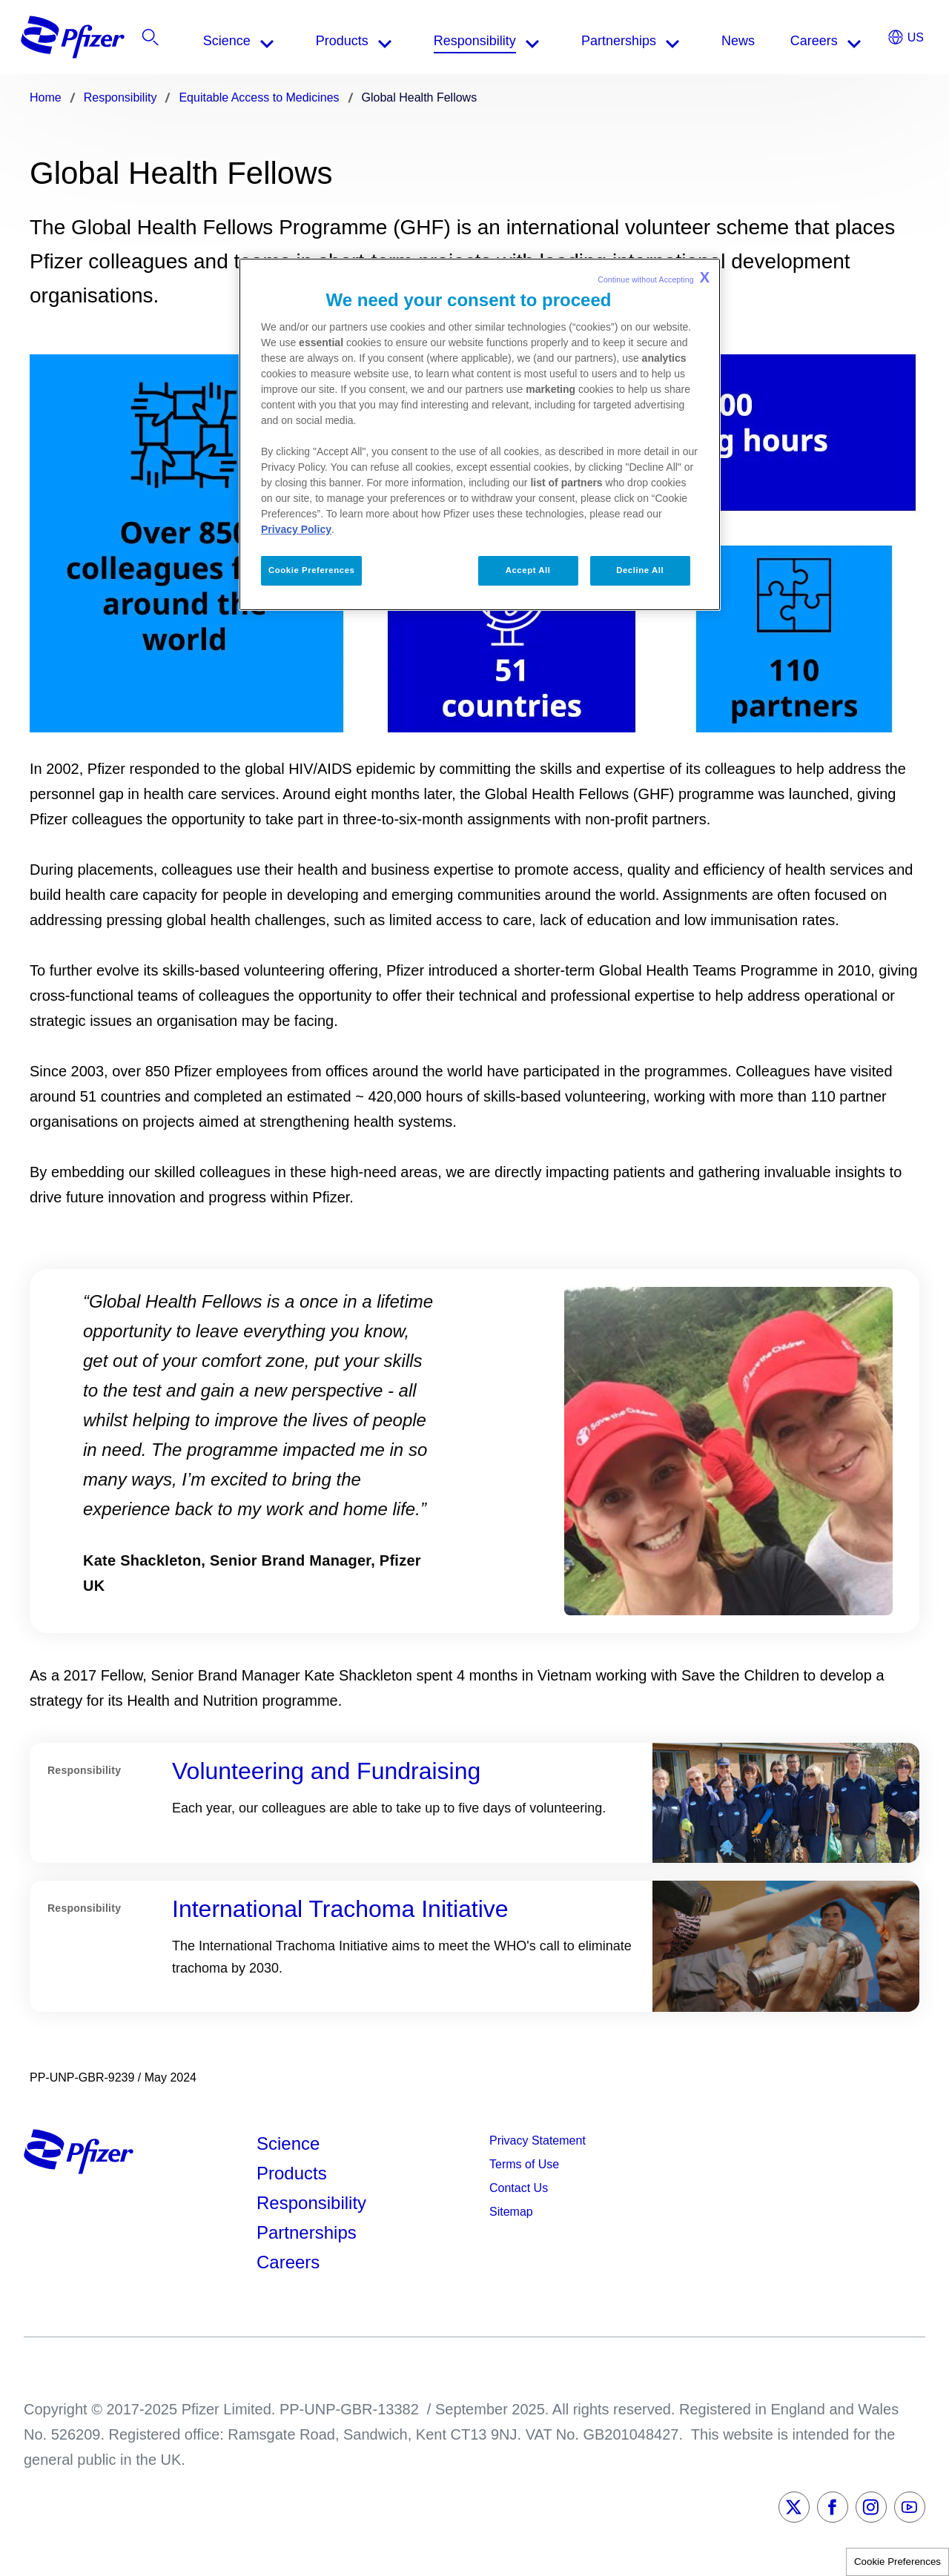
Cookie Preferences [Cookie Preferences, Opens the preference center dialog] (311, 570)
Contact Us (518, 2188)
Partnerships (307, 2232)
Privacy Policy (296, 529)
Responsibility (311, 2203)
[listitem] (833, 41)
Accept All (528, 570)
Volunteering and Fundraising (326, 1771)
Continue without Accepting (654, 277)
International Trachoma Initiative (340, 1908)
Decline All (640, 570)
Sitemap (511, 2211)
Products (292, 2173)
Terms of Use (524, 2164)
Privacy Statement (537, 2140)
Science (288, 2143)
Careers (288, 2262)
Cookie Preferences (897, 2561)
